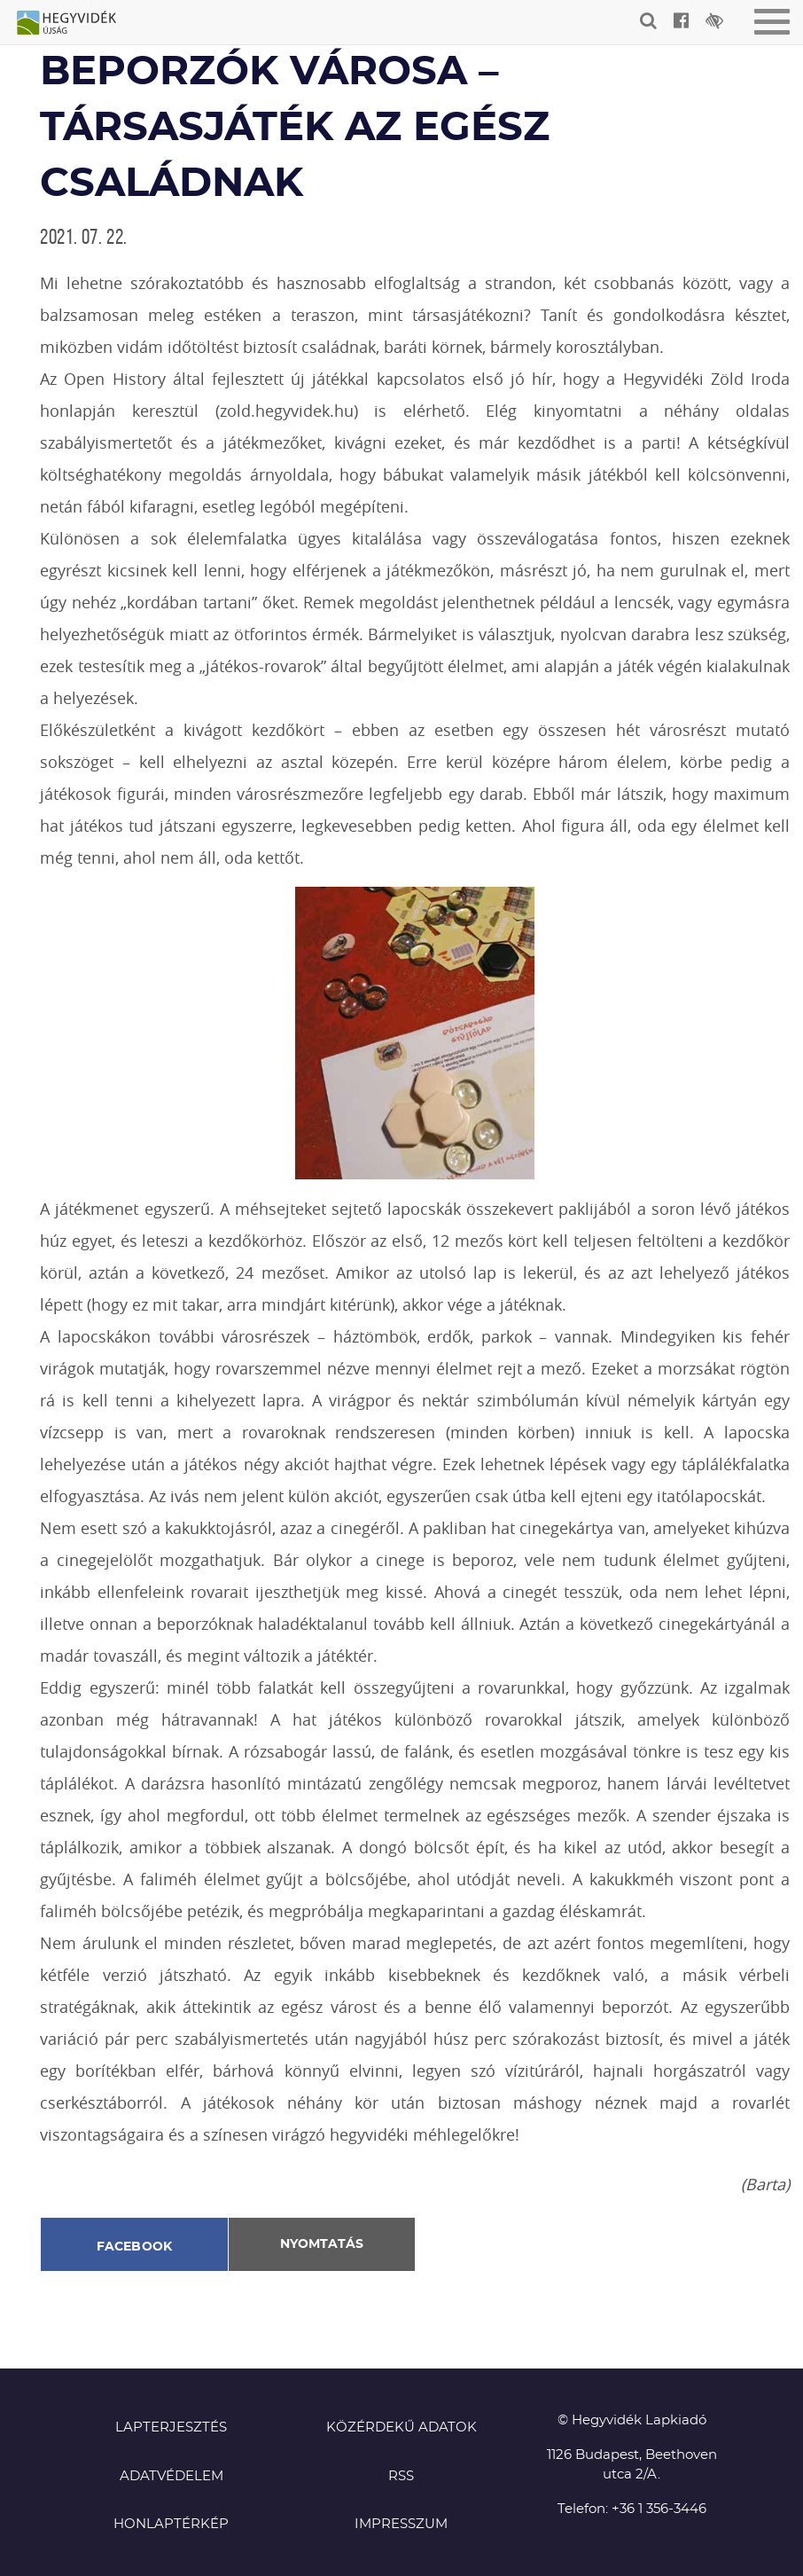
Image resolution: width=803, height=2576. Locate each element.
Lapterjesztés (171, 2427)
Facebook (135, 2247)
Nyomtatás (321, 2244)
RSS (401, 2476)
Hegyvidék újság (75, 24)
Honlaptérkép (171, 2524)
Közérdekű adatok (401, 2427)
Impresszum (401, 2524)
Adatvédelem (171, 2476)
